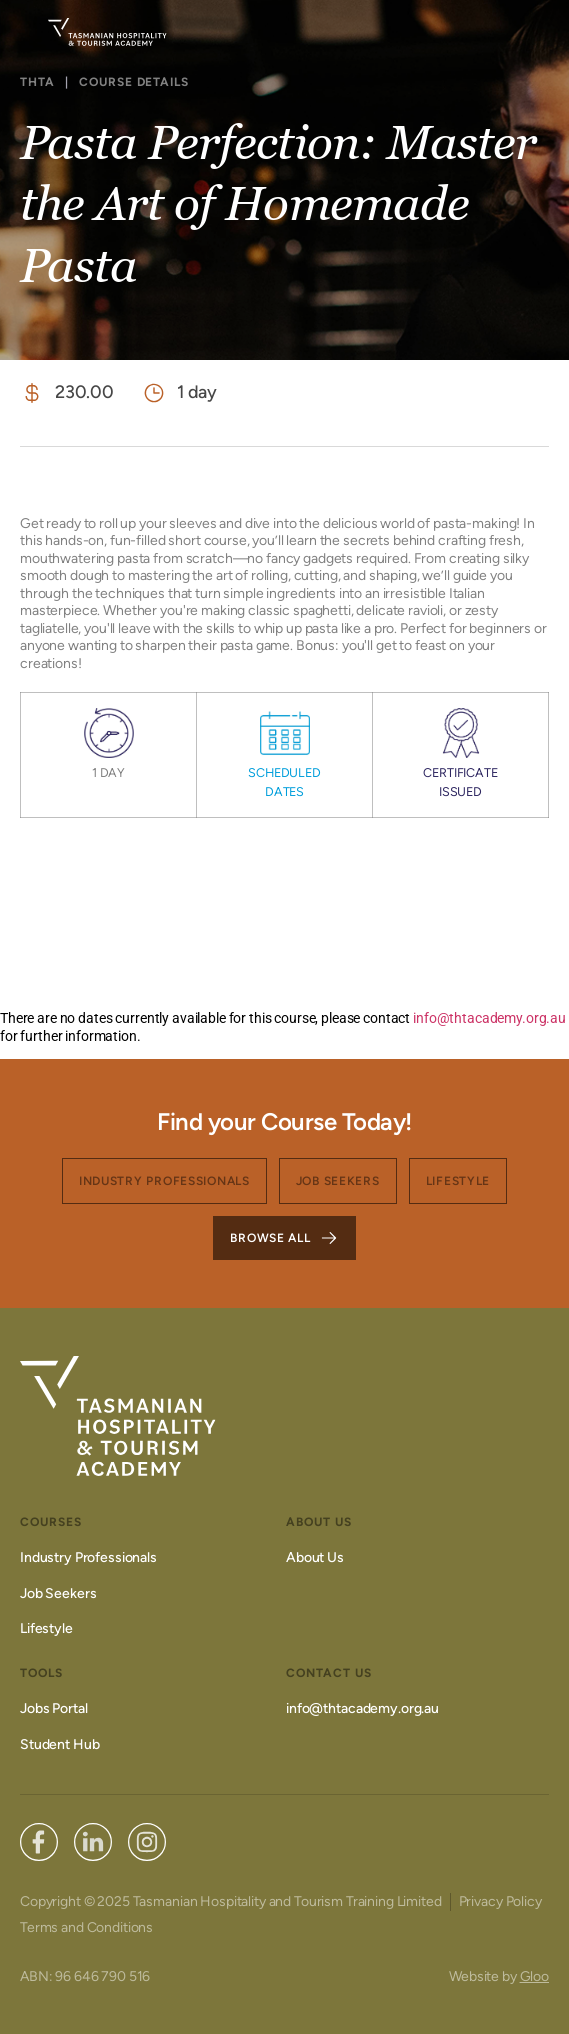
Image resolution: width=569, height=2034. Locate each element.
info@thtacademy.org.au (488, 1018)
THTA (37, 82)
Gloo (534, 1976)
